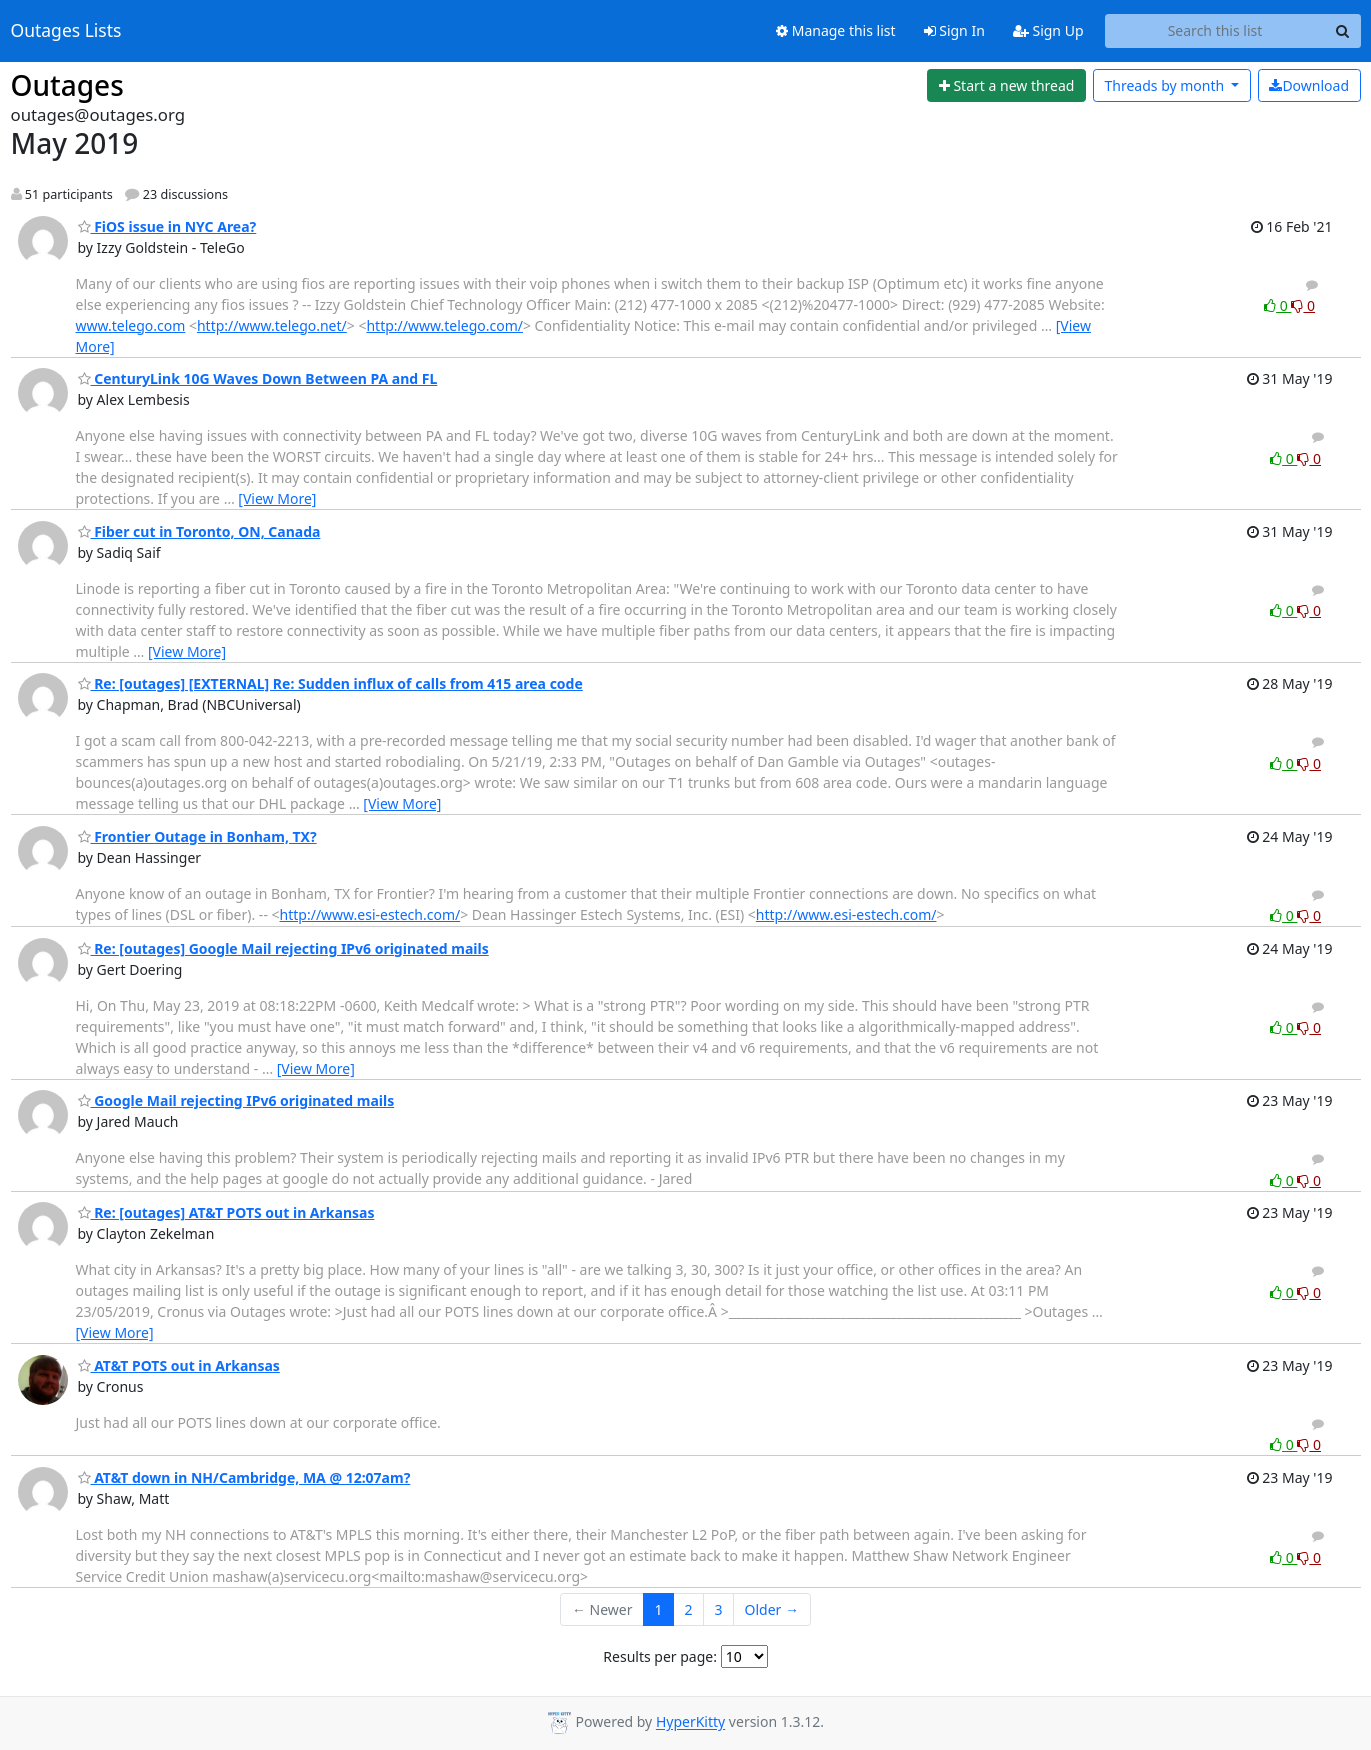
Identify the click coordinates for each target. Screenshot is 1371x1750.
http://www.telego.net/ (272, 325)
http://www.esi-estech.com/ (370, 914)
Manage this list (836, 30)
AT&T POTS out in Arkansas (179, 1365)
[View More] (277, 498)
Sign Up (1048, 30)
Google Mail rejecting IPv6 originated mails (236, 1100)
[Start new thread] (1006, 86)
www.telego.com (131, 325)
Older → (772, 1609)
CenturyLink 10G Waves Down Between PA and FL (258, 378)
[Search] (1343, 31)
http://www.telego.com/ (444, 325)
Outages (67, 85)
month (1165, 85)
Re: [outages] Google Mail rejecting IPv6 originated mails (283, 948)
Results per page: (660, 1656)
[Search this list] (1215, 31)
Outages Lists (66, 31)
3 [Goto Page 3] (719, 1609)
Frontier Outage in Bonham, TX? (197, 836)
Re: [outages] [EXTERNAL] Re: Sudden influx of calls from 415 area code (330, 683)
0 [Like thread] (1277, 305)
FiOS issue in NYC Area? (167, 226)
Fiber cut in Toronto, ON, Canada (199, 531)
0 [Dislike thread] (1303, 305)
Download (1309, 85)
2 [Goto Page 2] (689, 1609)
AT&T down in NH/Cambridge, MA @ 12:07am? (244, 1477)
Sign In (954, 30)
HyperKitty (690, 1722)
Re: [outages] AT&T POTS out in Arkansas (226, 1212)
